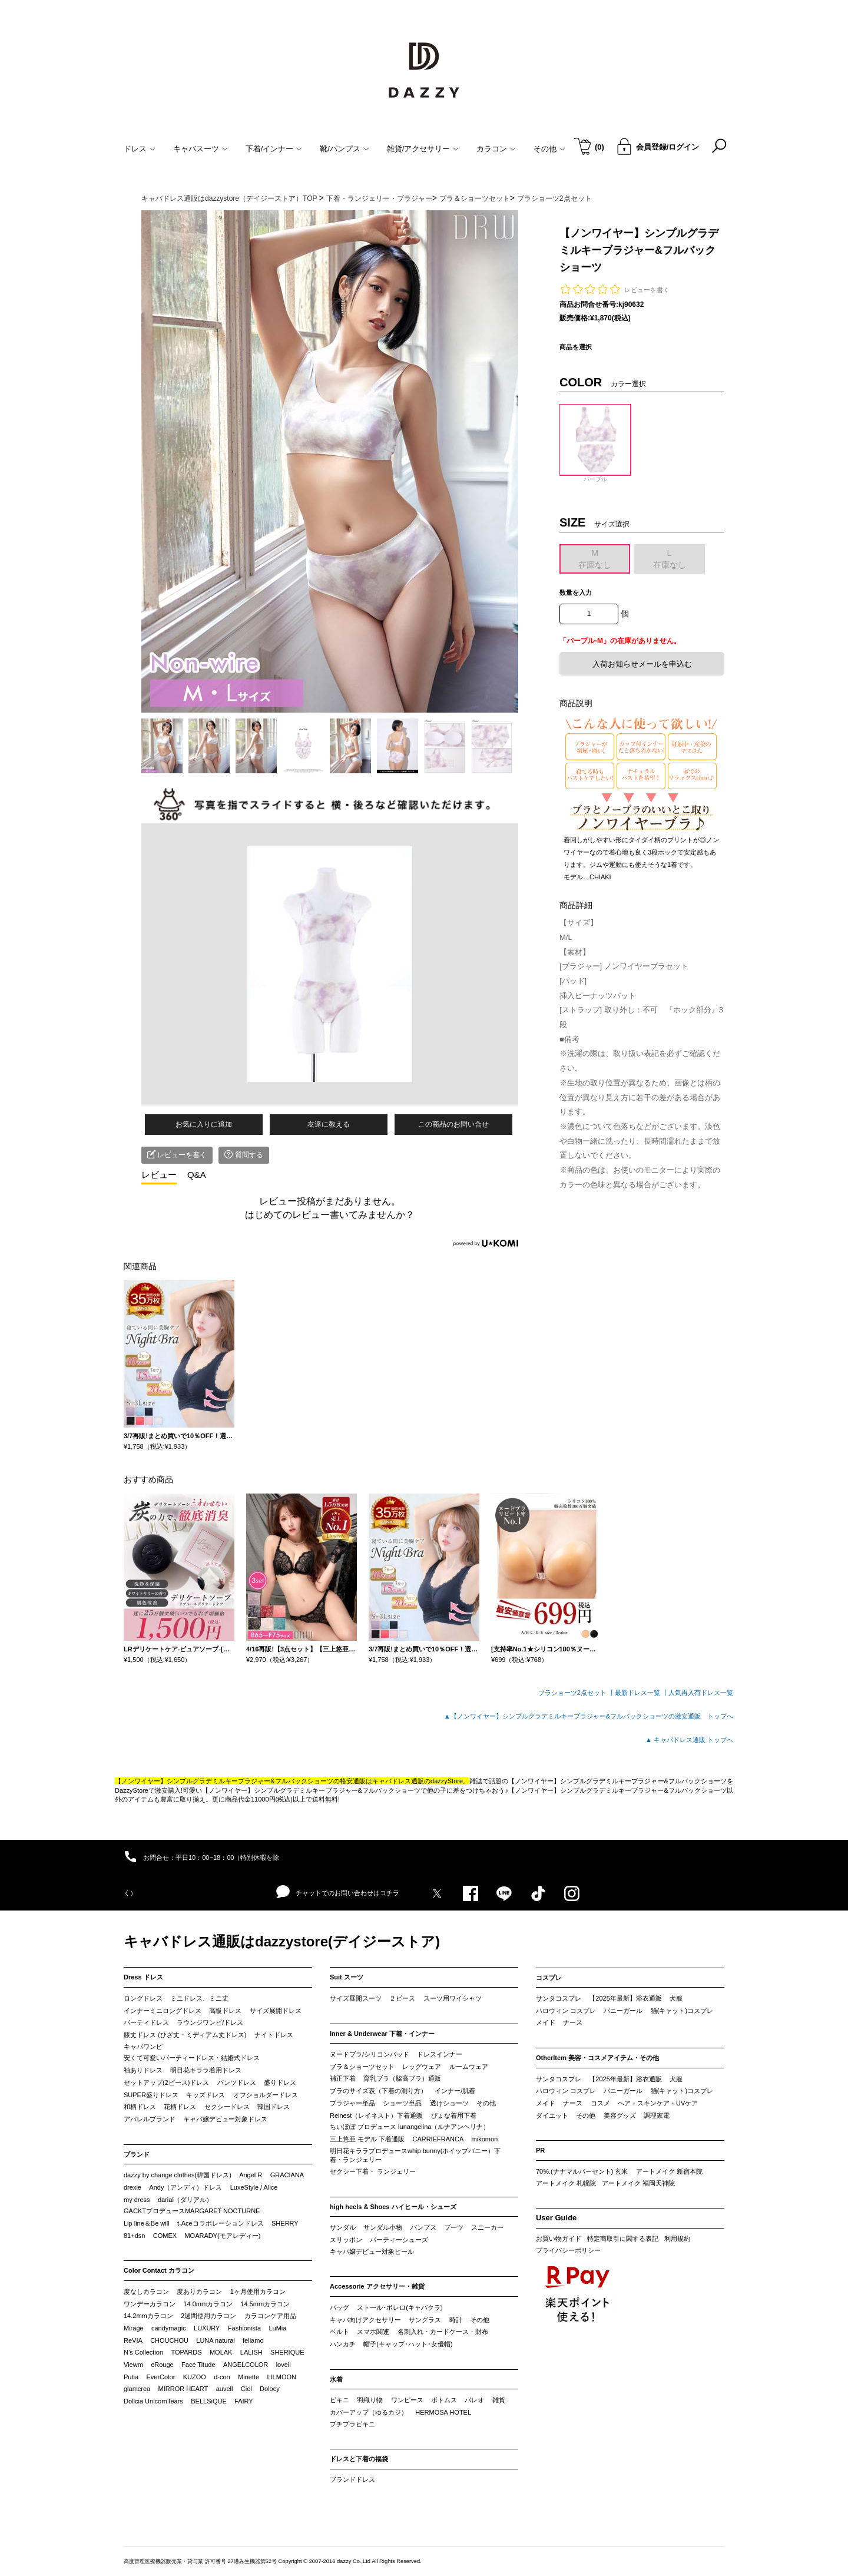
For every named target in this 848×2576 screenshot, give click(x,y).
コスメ (600, 2103)
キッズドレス (205, 2094)
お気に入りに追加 (203, 1124)
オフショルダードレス (265, 2094)
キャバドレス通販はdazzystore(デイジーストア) (282, 1941)
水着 (336, 2379)
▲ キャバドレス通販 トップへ (689, 1739)
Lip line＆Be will (147, 2223)
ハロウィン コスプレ (566, 2010)
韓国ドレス (273, 2106)
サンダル (343, 2227)
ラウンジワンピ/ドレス (210, 2022)
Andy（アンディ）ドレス (185, 2187)
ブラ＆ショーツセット (362, 2066)
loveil (283, 2364)
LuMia (277, 2328)
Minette (248, 2376)
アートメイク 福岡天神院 (638, 2183)
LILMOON (281, 2376)
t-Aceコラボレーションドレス (220, 2223)
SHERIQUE (287, 2352)
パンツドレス (236, 2082)
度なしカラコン (146, 2291)
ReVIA (133, 2340)
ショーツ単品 (402, 2103)
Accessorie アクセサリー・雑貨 (377, 2286)
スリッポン (346, 2239)
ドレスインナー (439, 2054)
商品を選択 (575, 346)
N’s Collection (143, 2352)
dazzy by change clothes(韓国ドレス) (177, 2174)
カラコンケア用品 (270, 2315)
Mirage (134, 2328)
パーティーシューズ (399, 2239)
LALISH (251, 2352)
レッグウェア (421, 2066)
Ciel (246, 2388)
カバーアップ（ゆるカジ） (369, 2412)
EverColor (160, 2376)
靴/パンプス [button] (344, 148)
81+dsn (134, 2235)
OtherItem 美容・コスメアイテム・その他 (597, 2057)
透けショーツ (449, 2103)
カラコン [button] (496, 148)
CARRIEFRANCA (437, 2139)
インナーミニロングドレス (162, 2010)
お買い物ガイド (558, 2238)
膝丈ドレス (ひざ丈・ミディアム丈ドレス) (185, 2034)
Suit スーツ (346, 1977)
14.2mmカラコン (148, 2315)
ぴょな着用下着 (453, 2115)
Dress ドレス (143, 1977)
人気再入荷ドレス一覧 (700, 1692)
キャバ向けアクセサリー (365, 2319)
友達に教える (328, 1124)
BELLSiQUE (209, 2401)
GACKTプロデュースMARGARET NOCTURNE (192, 2210)
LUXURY (207, 2328)
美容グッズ (620, 2115)
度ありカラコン (199, 2291)
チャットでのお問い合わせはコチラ (337, 1892)
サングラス (425, 2319)
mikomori (485, 2139)
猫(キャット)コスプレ (682, 2010)
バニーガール (623, 2010)
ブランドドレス (352, 2479)
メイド (545, 2022)
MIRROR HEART (183, 2388)
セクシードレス (227, 2106)
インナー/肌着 (455, 2090)
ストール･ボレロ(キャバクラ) (399, 2307)
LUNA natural (215, 2340)
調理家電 (657, 2115)
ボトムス (444, 2399)
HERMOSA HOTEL (443, 2412)
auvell (224, 2388)
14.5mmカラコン (265, 2303)
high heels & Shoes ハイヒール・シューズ (393, 2206)
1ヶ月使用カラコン (258, 2291)
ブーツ (453, 2227)
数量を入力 (575, 592)
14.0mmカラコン (208, 2303)
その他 (486, 2103)
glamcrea (137, 2388)
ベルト (339, 2331)
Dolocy (270, 2388)
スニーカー (487, 2227)
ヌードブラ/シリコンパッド (369, 2054)
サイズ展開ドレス (276, 2010)
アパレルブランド (149, 2119)
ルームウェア (468, 2066)
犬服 (676, 1998)
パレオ (474, 2399)
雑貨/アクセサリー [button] (423, 148)
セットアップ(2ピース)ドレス (166, 2082)
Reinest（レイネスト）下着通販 (376, 2115)
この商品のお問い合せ (453, 1124)
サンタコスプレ (558, 1998)
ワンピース (407, 2399)
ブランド (137, 2154)
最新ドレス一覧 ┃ (641, 1692)
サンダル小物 (382, 2227)
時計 (455, 2319)
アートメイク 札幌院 (566, 2183)
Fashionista (244, 2328)
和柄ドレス (140, 2106)
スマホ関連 (373, 2331)
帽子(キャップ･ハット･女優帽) (407, 2343)
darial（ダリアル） (185, 2199)
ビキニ (339, 2399)
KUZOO (194, 2376)
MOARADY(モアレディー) (222, 2235)
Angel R (250, 2174)
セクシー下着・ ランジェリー (373, 2171)
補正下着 (343, 2078)
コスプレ (549, 1977)
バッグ (339, 2307)
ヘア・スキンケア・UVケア (658, 2103)
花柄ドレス (180, 2106)
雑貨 (498, 2399)
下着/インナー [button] (274, 148)
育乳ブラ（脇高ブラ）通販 (402, 2078)
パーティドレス (146, 2022)
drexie (132, 2187)
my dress (137, 2199)
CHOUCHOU (169, 2340)
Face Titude (198, 2364)
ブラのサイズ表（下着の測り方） (378, 2090)
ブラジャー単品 (352, 2103)
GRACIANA (287, 2174)
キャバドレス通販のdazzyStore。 (420, 1780)
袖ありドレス (143, 2070)
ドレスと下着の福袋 (359, 2458)
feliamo (253, 2340)
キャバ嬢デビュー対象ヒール (372, 2251)
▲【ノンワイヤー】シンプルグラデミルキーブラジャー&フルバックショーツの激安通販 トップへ (588, 1716)
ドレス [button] (139, 148)
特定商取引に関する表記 (622, 2238)
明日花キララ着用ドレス (205, 2070)
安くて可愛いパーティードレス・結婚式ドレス (192, 2057)
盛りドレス (280, 2082)
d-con (222, 2376)
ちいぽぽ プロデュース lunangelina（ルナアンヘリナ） (409, 2126)
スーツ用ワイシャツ (452, 1998)
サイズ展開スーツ (356, 1998)
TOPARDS (186, 2352)
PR (540, 2150)
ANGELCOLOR (245, 2364)
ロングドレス (143, 1998)
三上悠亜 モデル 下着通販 (367, 2139)
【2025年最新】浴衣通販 (625, 1998)
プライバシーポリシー (568, 2250)
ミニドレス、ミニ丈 (199, 1998)
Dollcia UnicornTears (153, 2401)
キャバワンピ (143, 2046)
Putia (131, 2376)
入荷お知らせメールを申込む (642, 664)
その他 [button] (549, 148)
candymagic (168, 2328)
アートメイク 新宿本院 (669, 2171)
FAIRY (243, 2401)
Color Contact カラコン (159, 2270)
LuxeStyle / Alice (254, 2187)
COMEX (165, 2235)
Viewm (133, 2364)
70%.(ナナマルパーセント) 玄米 (582, 2171)
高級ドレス (225, 2010)
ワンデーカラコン (149, 2303)
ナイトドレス (273, 2034)
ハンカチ (343, 2343)
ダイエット (552, 2115)
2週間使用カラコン (208, 2315)
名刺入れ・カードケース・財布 (443, 2331)
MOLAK (221, 2352)
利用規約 (677, 2238)
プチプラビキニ (352, 2424)
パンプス (423, 2227)
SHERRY (285, 2223)
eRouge (162, 2364)
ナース (572, 2022)
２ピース (402, 1998)
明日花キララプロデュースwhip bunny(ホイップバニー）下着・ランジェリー (415, 2155)
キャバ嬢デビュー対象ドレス (225, 2119)
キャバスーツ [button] (200, 148)
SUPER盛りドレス (151, 2094)
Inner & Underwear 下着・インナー (382, 2033)
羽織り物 (370, 2399)
